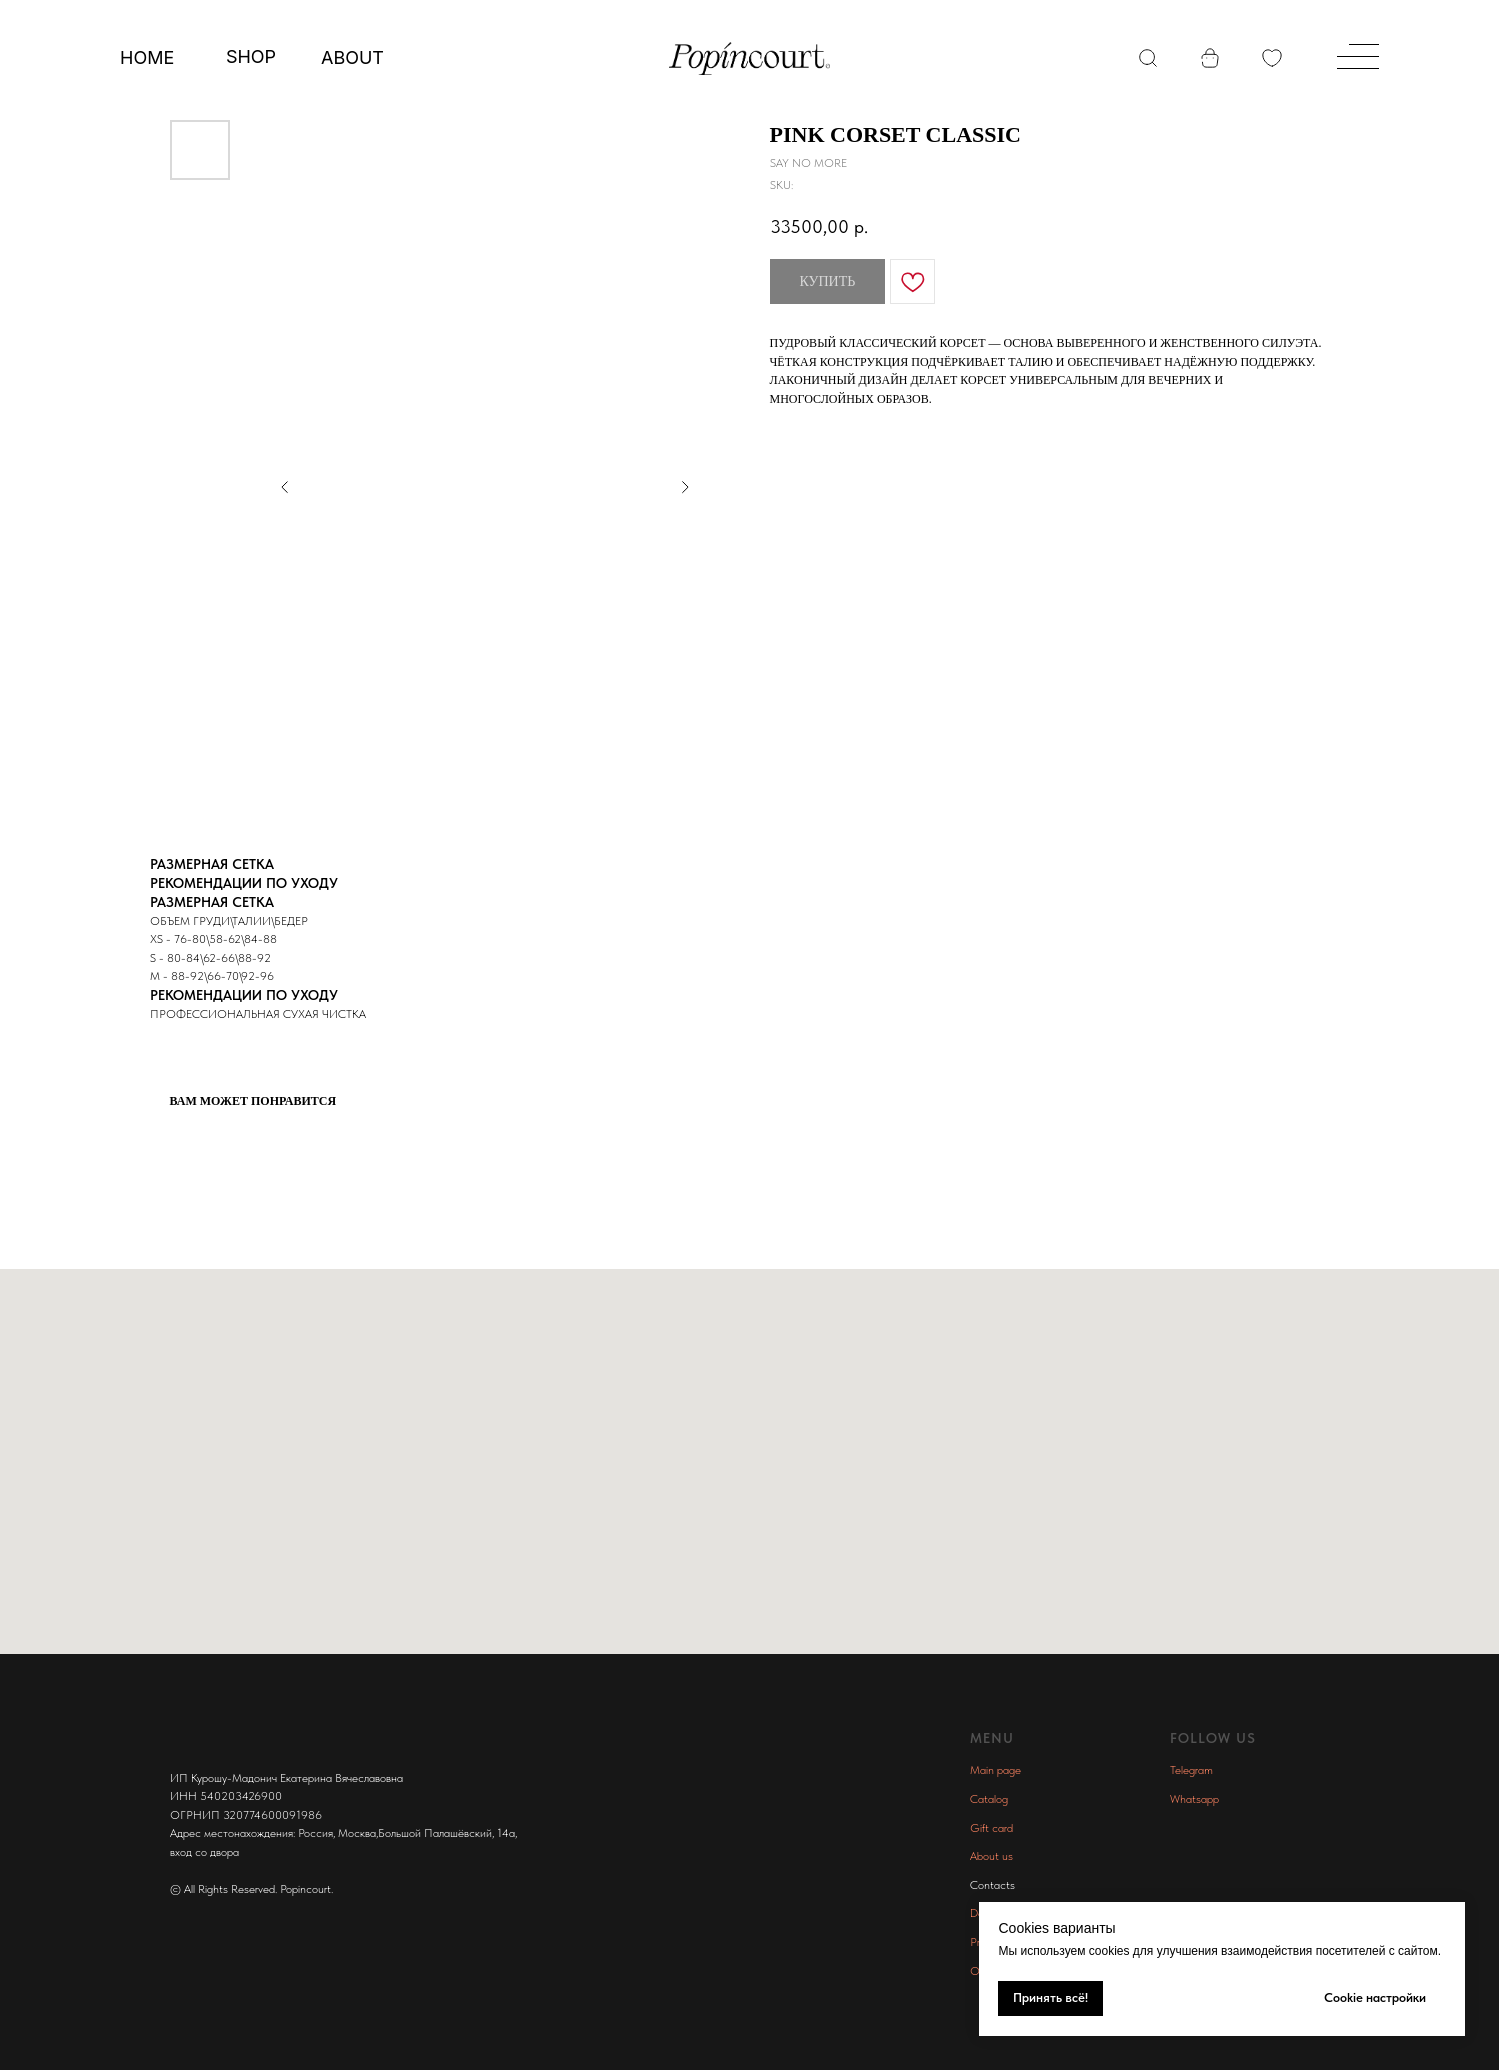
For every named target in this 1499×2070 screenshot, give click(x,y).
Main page (995, 1770)
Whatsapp (1194, 1799)
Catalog (989, 1799)
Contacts (992, 1885)
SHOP (251, 56)
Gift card (991, 1828)
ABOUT (352, 57)
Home (147, 57)
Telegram (1191, 1770)
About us (991, 1856)
